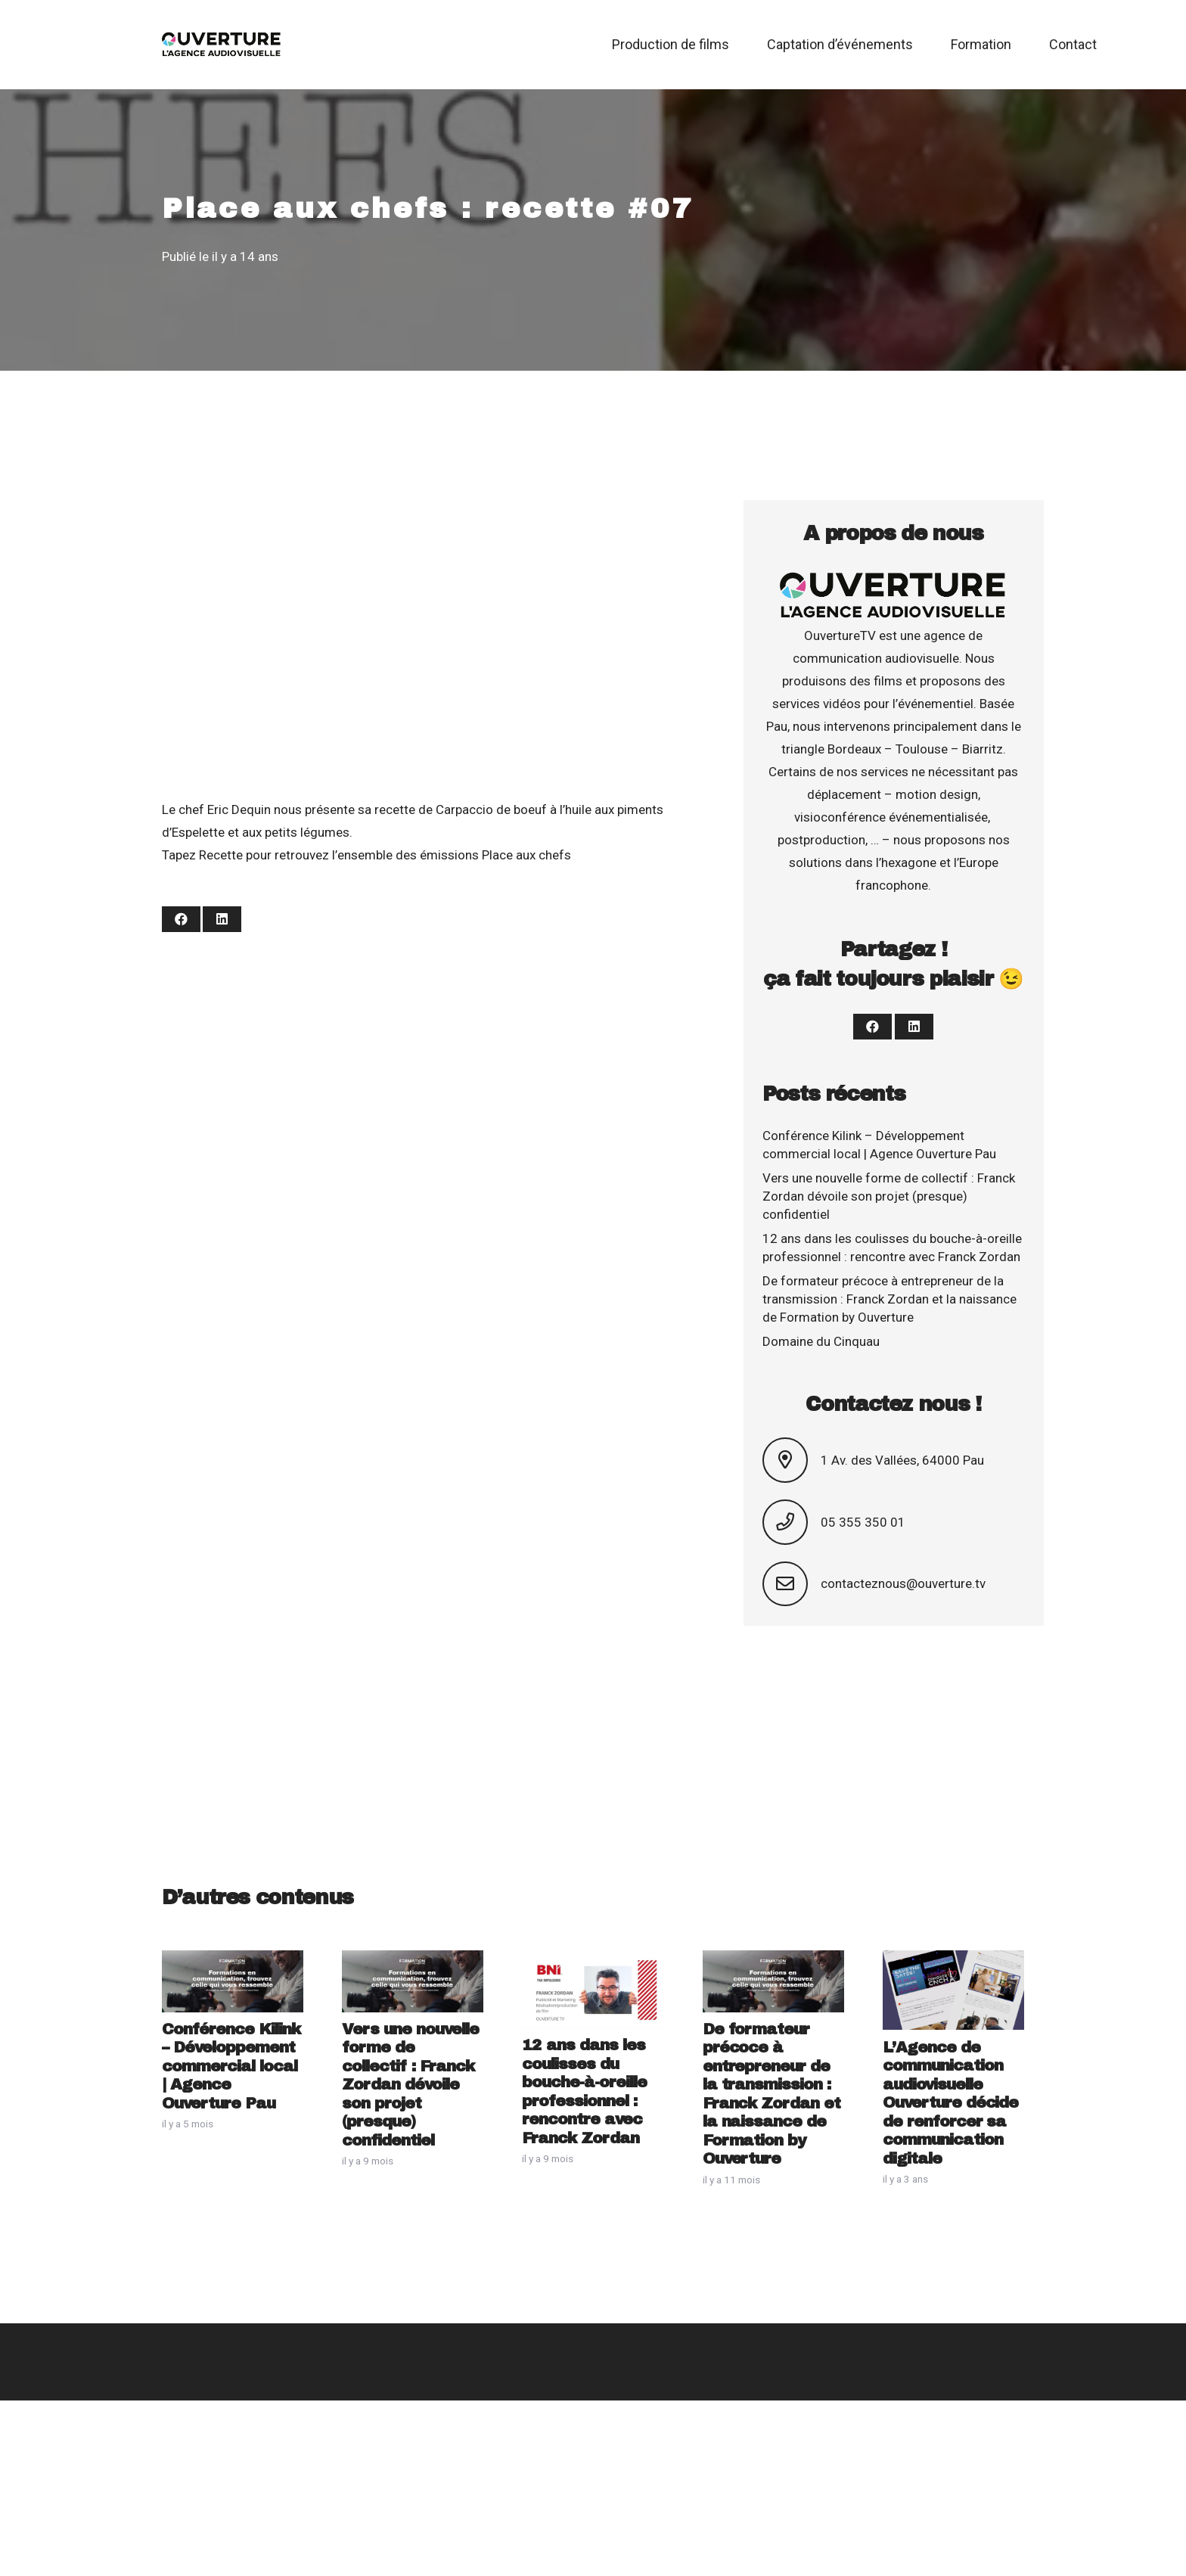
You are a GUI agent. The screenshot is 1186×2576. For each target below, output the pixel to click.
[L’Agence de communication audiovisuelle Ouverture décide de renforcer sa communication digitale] (953, 1961)
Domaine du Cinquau (821, 1341)
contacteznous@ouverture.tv (903, 1583)
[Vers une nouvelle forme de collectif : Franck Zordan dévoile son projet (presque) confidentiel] (412, 1961)
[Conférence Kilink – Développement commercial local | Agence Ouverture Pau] (232, 1961)
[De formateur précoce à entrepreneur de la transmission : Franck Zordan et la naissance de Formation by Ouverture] (773, 1961)
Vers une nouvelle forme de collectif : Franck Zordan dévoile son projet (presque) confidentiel (888, 1196)
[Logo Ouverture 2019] (221, 45)
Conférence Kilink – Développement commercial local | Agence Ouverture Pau (231, 2066)
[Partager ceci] (181, 919)
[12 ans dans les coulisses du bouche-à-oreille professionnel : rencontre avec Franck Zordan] (592, 1961)
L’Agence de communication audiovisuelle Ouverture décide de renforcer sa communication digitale (951, 2103)
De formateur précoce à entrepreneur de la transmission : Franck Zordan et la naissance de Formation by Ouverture (889, 1299)
